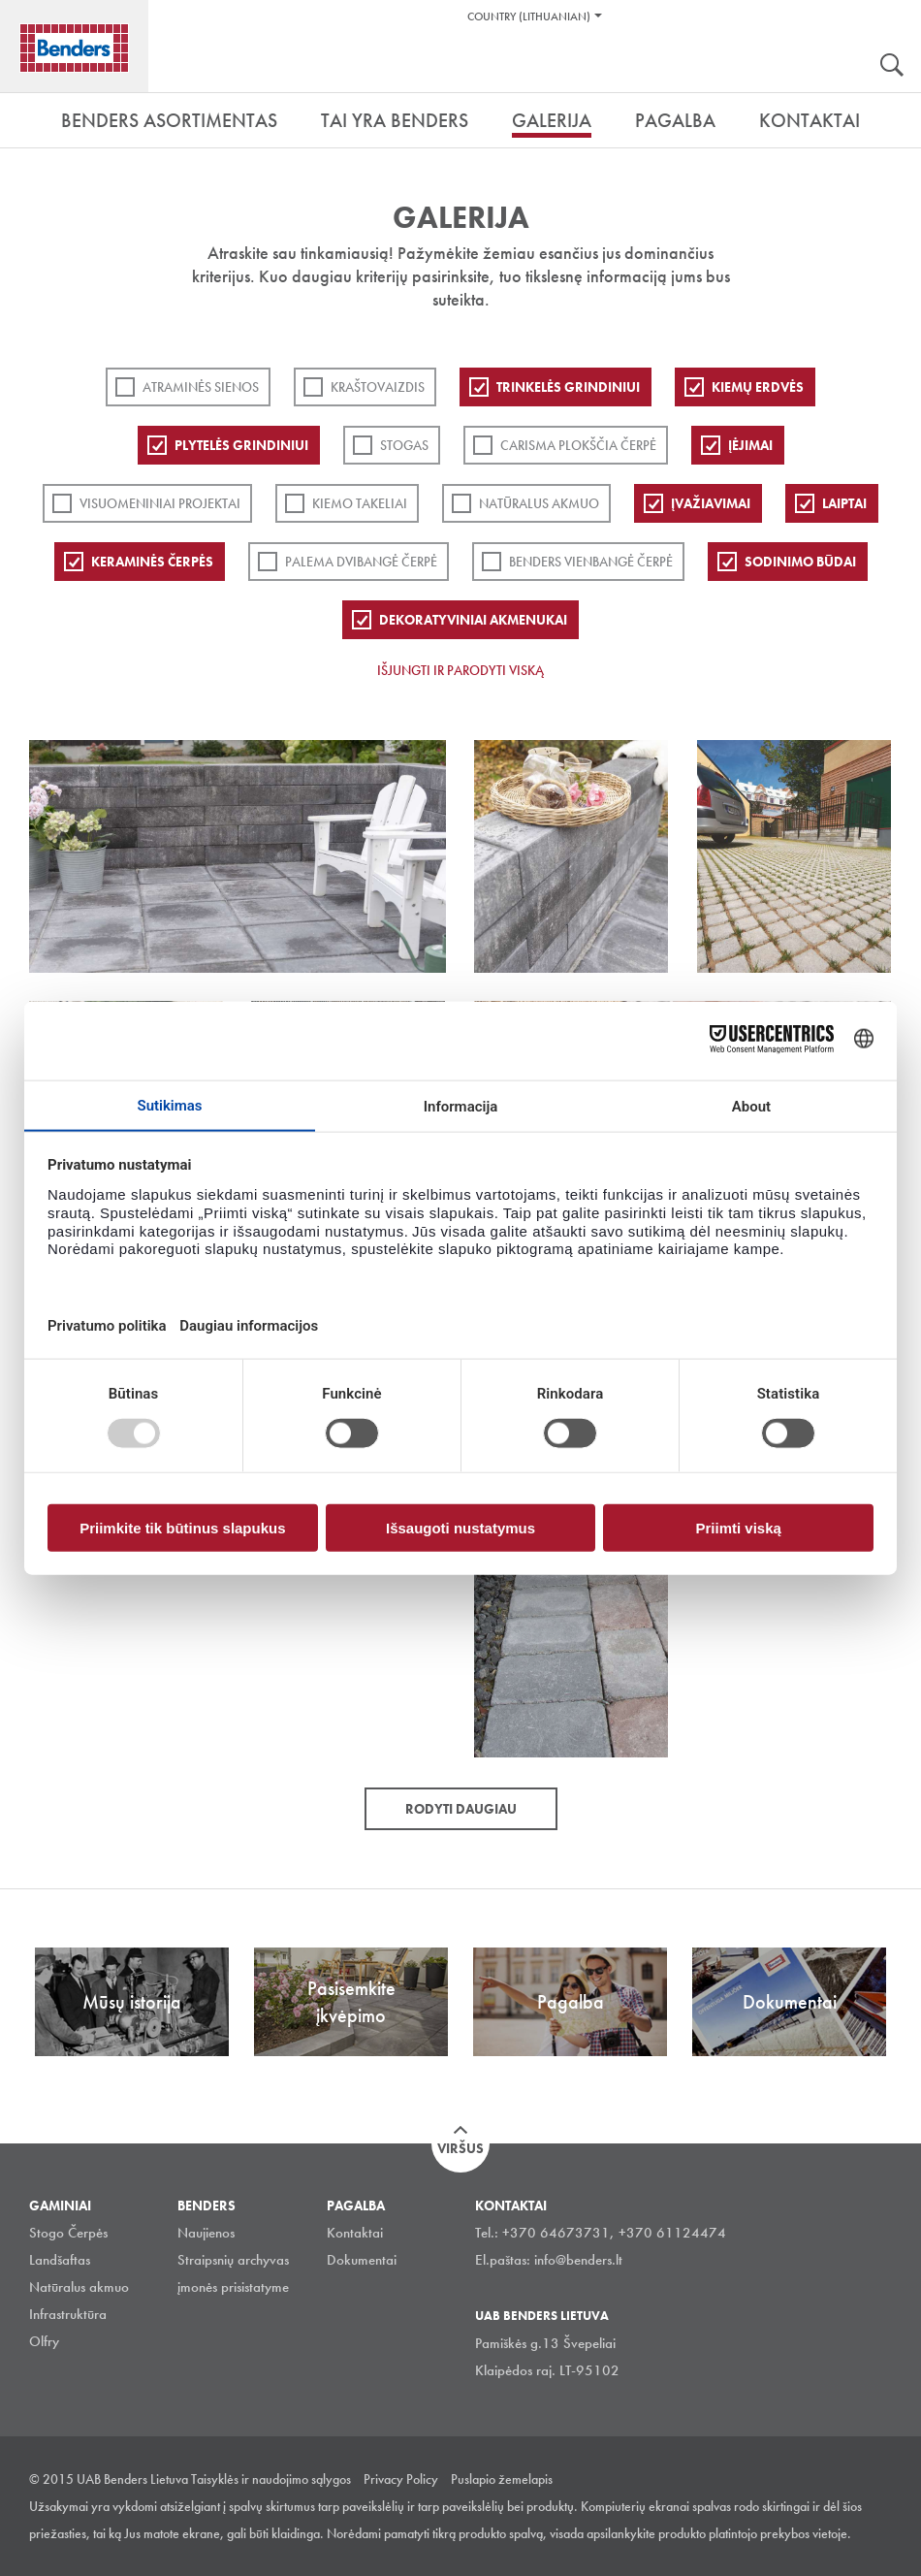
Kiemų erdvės (758, 387)
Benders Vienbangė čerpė (591, 561)
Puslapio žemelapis (502, 2479)
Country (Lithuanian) (528, 16)
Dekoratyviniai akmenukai (473, 619)
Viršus (460, 2148)
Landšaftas (59, 2260)
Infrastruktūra (68, 2314)
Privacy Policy (401, 2479)
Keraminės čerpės (152, 561)
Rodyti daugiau (461, 1809)
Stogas (404, 445)
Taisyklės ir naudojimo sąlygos (271, 2479)
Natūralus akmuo (539, 503)
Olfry (44, 2341)
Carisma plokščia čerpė (578, 445)
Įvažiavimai (710, 503)
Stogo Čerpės (68, 2232)
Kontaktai (355, 2232)
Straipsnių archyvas (233, 2260)
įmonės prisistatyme (233, 2287)
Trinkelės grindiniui (568, 387)
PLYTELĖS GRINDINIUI (241, 445)
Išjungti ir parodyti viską (460, 670)
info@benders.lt (578, 2260)
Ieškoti (891, 67)
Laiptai (844, 503)
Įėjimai (750, 445)
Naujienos (206, 2232)
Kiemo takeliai (359, 503)
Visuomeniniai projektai (159, 503)
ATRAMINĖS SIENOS (201, 387)
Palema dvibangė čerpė (361, 561)
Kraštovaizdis (378, 387)
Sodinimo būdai (800, 561)
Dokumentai (362, 2260)
